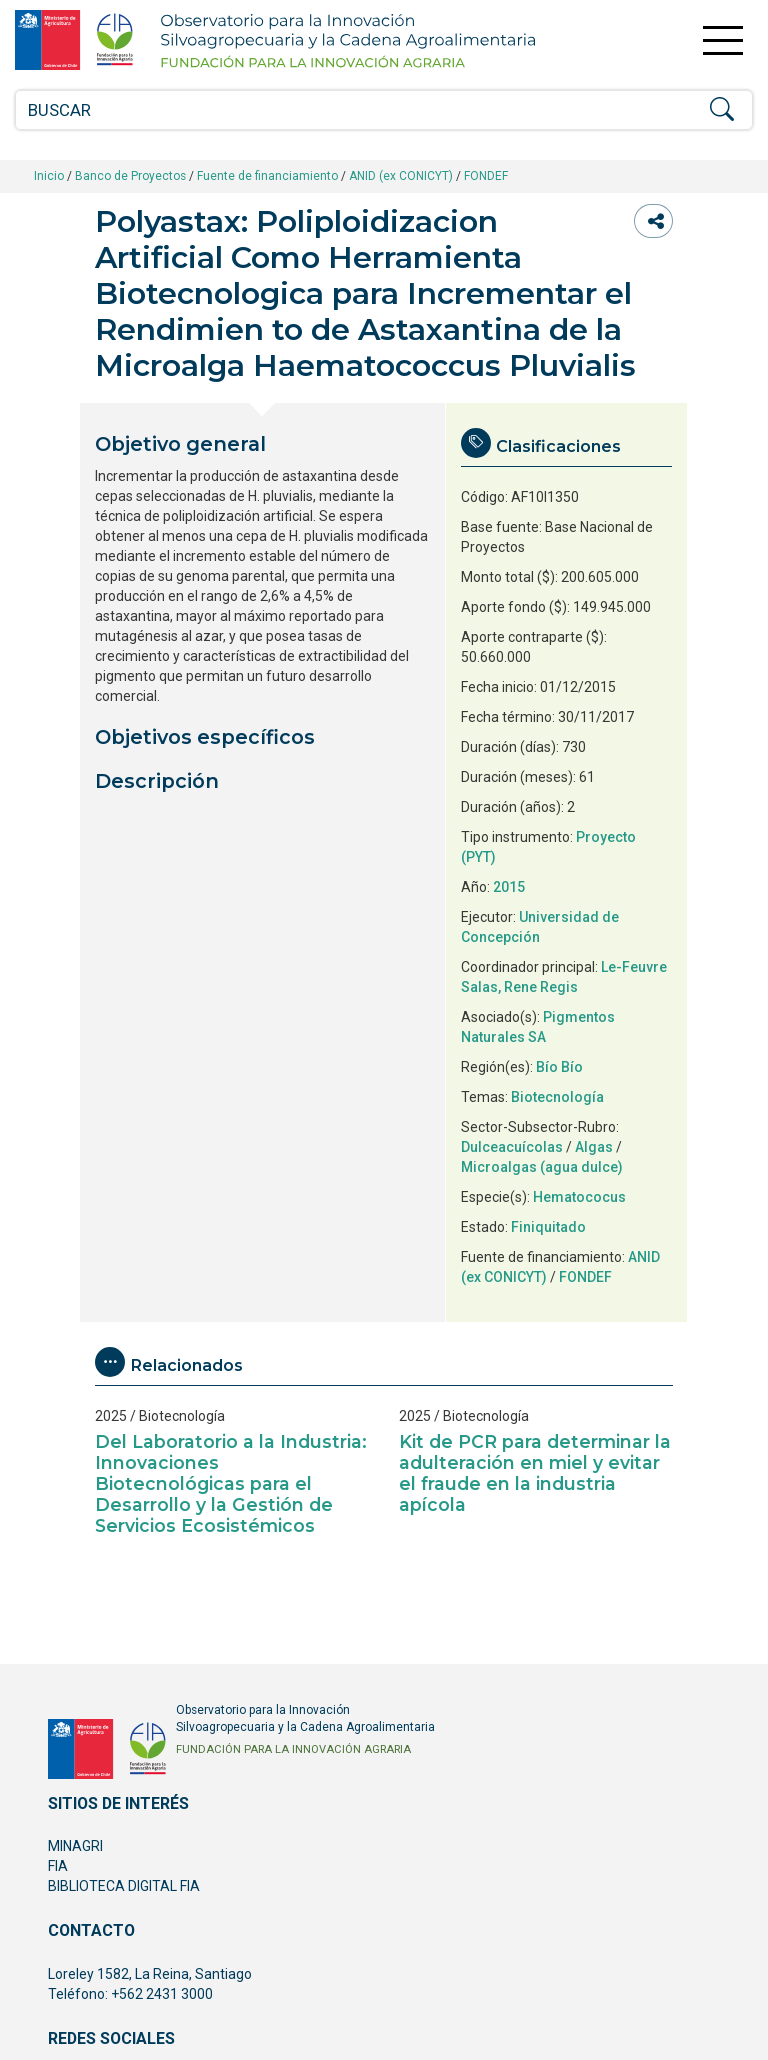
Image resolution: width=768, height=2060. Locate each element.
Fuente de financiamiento (267, 176)
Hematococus (579, 1197)
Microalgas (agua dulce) (542, 1167)
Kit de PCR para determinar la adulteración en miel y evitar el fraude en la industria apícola (535, 1473)
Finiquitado (548, 1227)
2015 (509, 887)
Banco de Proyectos (130, 176)
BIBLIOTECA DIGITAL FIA (124, 1886)
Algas (594, 1147)
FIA (58, 1866)
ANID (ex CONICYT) (401, 176)
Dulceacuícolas (512, 1147)
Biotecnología (557, 1097)
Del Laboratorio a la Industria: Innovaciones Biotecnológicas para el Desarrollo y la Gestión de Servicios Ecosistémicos (231, 1483)
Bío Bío (559, 1067)
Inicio (49, 176)
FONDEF (486, 176)
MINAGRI (75, 1846)
